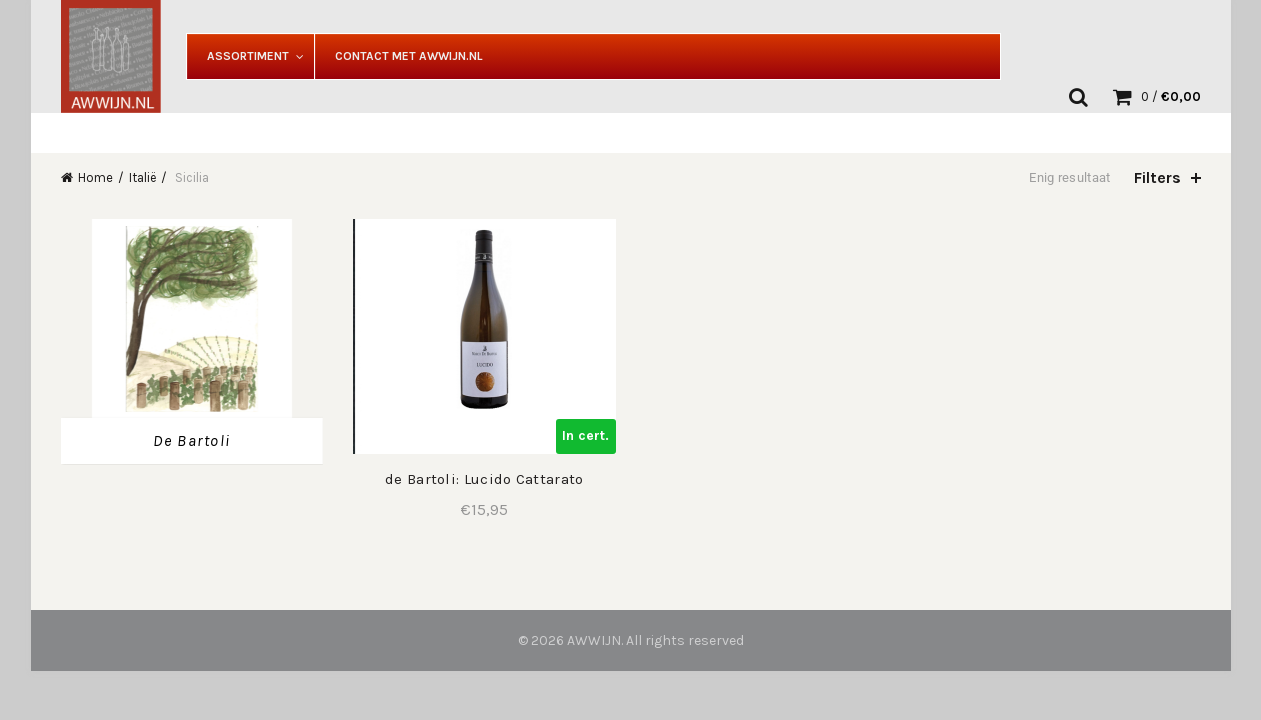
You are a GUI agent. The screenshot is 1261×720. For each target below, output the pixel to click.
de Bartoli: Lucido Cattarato (484, 479)
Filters (1157, 177)
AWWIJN (594, 640)
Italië (142, 177)
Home (95, 177)
